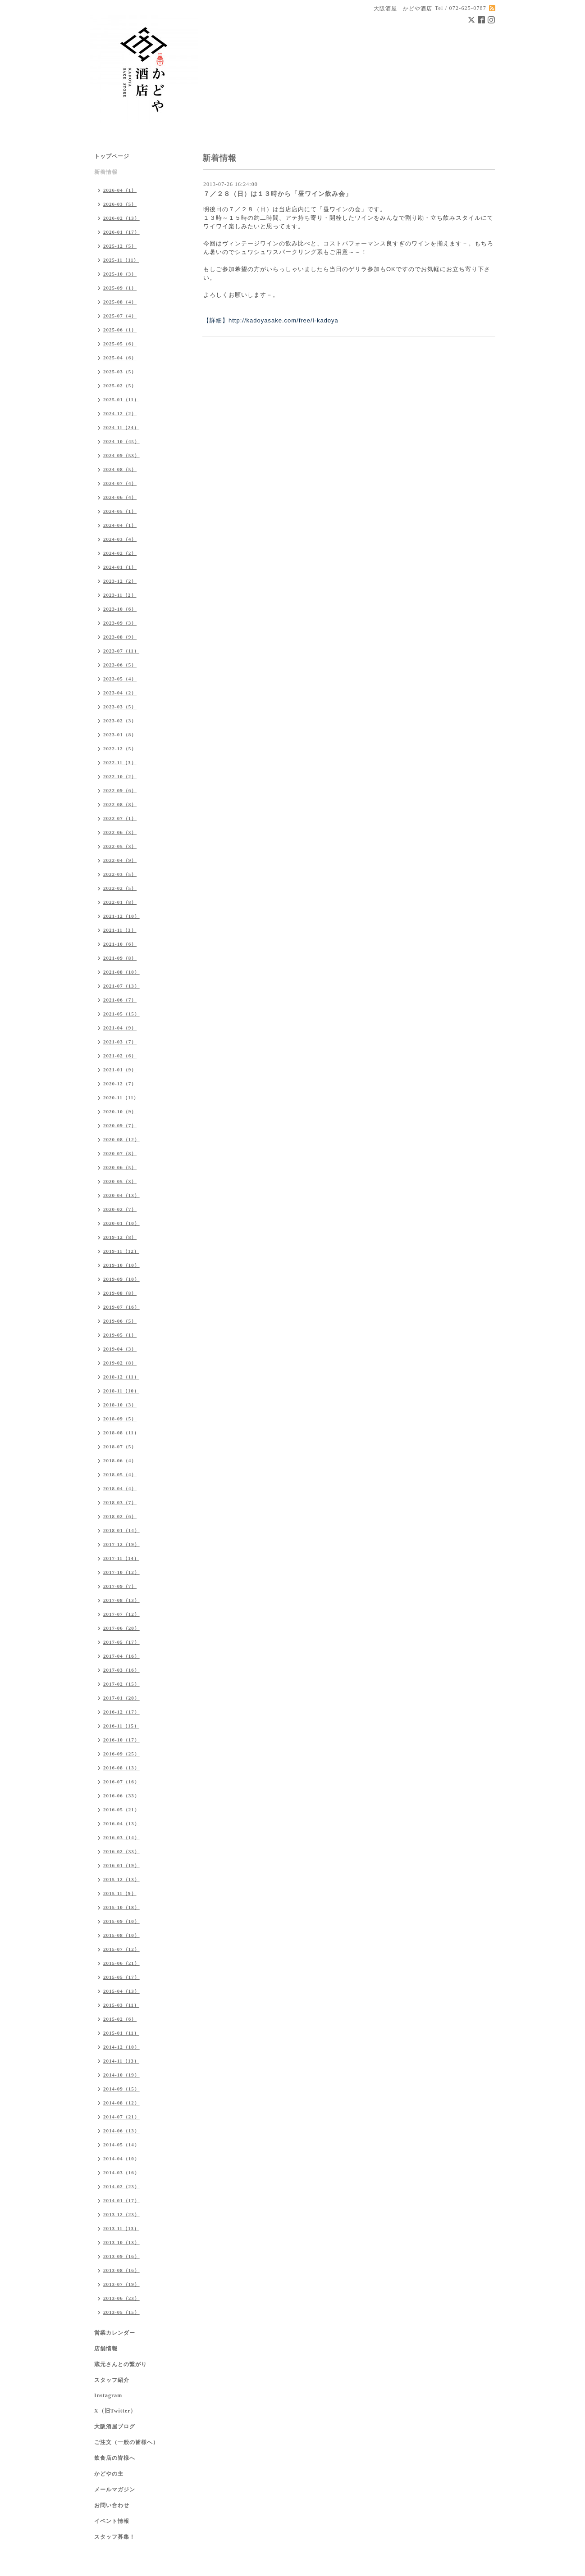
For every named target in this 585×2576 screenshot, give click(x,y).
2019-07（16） (121, 1307)
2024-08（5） (120, 469)
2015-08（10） (121, 1935)
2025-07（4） (120, 315)
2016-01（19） (121, 1865)
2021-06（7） (120, 999)
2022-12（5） (120, 748)
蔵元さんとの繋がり (120, 2364)
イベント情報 (111, 2521)
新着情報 (106, 172)
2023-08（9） (120, 636)
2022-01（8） (120, 902)
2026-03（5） (120, 204)
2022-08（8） (120, 804)
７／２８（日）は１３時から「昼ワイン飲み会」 (277, 193)
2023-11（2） (120, 595)
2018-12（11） (121, 1376)
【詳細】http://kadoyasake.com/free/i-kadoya (270, 320)
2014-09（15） (121, 2088)
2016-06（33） (121, 1795)
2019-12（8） (120, 1237)
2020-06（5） (120, 1167)
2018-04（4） (120, 1488)
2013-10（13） (121, 2242)
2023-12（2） (120, 581)
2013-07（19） (121, 2284)
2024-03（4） (120, 539)
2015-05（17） (121, 1977)
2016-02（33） (121, 1851)
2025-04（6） (120, 357)
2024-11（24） (121, 427)
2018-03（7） (120, 1502)
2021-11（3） (120, 930)
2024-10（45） (121, 441)
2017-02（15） (121, 1684)
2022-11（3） (120, 762)
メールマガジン (114, 2489)
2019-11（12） (121, 1251)
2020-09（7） (120, 1125)
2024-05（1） (120, 511)
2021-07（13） (121, 986)
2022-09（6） (120, 790)
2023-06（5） (120, 664)
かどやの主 (108, 2474)
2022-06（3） (120, 832)
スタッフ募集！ (114, 2537)
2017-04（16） (121, 1656)
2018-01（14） (121, 1530)
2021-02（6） (120, 1055)
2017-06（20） (121, 1628)
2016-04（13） (121, 1823)
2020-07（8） (120, 1153)
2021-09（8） (120, 958)
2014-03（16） (121, 2172)
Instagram (108, 2395)
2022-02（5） (120, 888)
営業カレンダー (114, 2333)
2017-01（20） (121, 1698)
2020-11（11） (121, 1097)
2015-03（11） (121, 2005)
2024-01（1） (120, 567)
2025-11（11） (121, 260)
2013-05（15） (121, 2312)
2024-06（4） (120, 497)
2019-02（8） (120, 1362)
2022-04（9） (120, 860)
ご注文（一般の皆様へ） (126, 2442)
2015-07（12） (121, 1949)
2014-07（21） (121, 2116)
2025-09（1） (120, 287)
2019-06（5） (120, 1321)
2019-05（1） (120, 1335)
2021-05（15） (121, 1013)
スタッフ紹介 (111, 2380)
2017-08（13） (121, 1600)
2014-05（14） (121, 2144)
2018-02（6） (120, 1516)
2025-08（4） (120, 301)
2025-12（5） (120, 246)
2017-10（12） (121, 1572)
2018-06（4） (120, 1460)
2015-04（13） (121, 1991)
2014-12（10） (121, 2047)
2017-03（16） (121, 1670)
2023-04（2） (120, 692)
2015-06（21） (121, 1963)
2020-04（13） (121, 1195)
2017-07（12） (121, 1614)
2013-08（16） (121, 2270)
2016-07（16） (121, 1781)
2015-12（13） (121, 1879)
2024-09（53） (121, 455)
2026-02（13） (121, 218)
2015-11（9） (120, 1893)
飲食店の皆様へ (114, 2458)
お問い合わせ (111, 2505)
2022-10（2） (120, 776)
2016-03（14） (121, 1837)
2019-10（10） (121, 1265)
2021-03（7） (120, 1041)
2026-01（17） (121, 232)
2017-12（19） (121, 1544)
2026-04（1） (120, 190)
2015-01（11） (121, 2033)
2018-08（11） (121, 1432)
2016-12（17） (121, 1711)
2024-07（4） (120, 483)
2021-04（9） (120, 1027)
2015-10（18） (121, 1907)
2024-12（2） (120, 413)
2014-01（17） (121, 2200)
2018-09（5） (120, 1418)
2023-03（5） (120, 706)
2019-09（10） (121, 1279)
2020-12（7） (120, 1083)
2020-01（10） (121, 1223)
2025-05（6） (120, 343)
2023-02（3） (120, 720)
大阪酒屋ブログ (114, 2426)
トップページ (111, 156)
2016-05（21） (121, 1809)
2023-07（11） (121, 650)
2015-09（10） (121, 1921)
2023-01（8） (120, 734)
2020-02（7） (120, 1209)
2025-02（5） (120, 385)
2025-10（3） (120, 274)
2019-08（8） (120, 1293)
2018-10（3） (120, 1404)
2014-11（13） (121, 2061)
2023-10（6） (120, 609)
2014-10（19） (121, 2074)
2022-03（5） (120, 874)
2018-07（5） (120, 1446)
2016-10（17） (121, 1739)
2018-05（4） (120, 1474)
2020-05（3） (120, 1181)
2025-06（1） (120, 329)
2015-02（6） (120, 2019)
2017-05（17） (121, 1642)
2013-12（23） (121, 2214)
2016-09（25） (121, 1753)
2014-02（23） (121, 2186)
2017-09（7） (120, 1586)
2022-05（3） (120, 846)
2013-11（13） (121, 2228)
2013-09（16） (121, 2256)
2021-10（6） (120, 944)
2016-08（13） (121, 1767)
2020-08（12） (121, 1139)
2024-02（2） (120, 553)
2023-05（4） (120, 678)
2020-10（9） (120, 1111)
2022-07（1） (120, 818)
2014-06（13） (121, 2130)
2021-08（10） (121, 972)
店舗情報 (106, 2348)
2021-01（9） (120, 1069)
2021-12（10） (121, 916)
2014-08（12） (121, 2102)
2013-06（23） (121, 2298)
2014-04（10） (121, 2158)
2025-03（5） (120, 371)
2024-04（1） (120, 525)
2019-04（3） (120, 1348)
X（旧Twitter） (115, 2411)
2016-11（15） (121, 1725)
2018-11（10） (121, 1390)
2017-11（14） (121, 1558)
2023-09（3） (120, 623)
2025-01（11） (121, 399)
